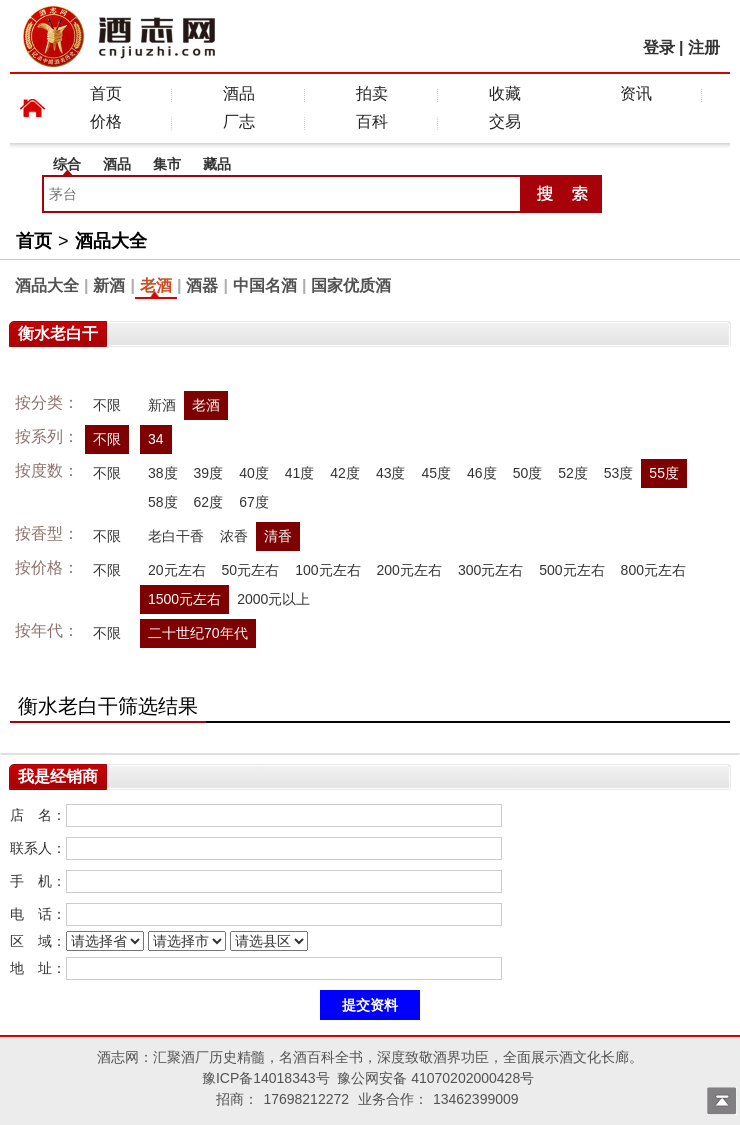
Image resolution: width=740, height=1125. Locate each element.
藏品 (217, 164)
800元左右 (653, 570)
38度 (163, 473)
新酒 (109, 285)
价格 (106, 121)
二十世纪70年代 (198, 633)
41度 (300, 473)
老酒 (156, 285)
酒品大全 (111, 241)
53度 (619, 473)
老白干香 (176, 536)
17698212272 (306, 1099)
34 (156, 439)
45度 (436, 473)
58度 (163, 502)
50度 (528, 473)
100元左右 (327, 570)
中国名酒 (265, 285)
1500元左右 (184, 599)
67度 (254, 502)
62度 (209, 502)
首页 (106, 93)
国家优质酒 (351, 285)
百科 (372, 121)
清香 (278, 536)
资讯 (636, 93)
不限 (107, 405)
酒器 (202, 285)
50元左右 (251, 570)
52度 (573, 473)
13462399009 (476, 1099)
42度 (345, 473)
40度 (254, 473)
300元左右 (490, 570)
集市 (167, 164)
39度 (209, 473)
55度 (664, 473)
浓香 (234, 536)
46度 (482, 473)
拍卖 (372, 93)
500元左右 (571, 570)
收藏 (505, 93)
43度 (391, 473)
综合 (67, 164)
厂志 (239, 121)
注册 (704, 47)
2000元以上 (273, 599)
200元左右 (409, 570)
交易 (505, 121)
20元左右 (177, 570)
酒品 (239, 93)
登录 (659, 47)
